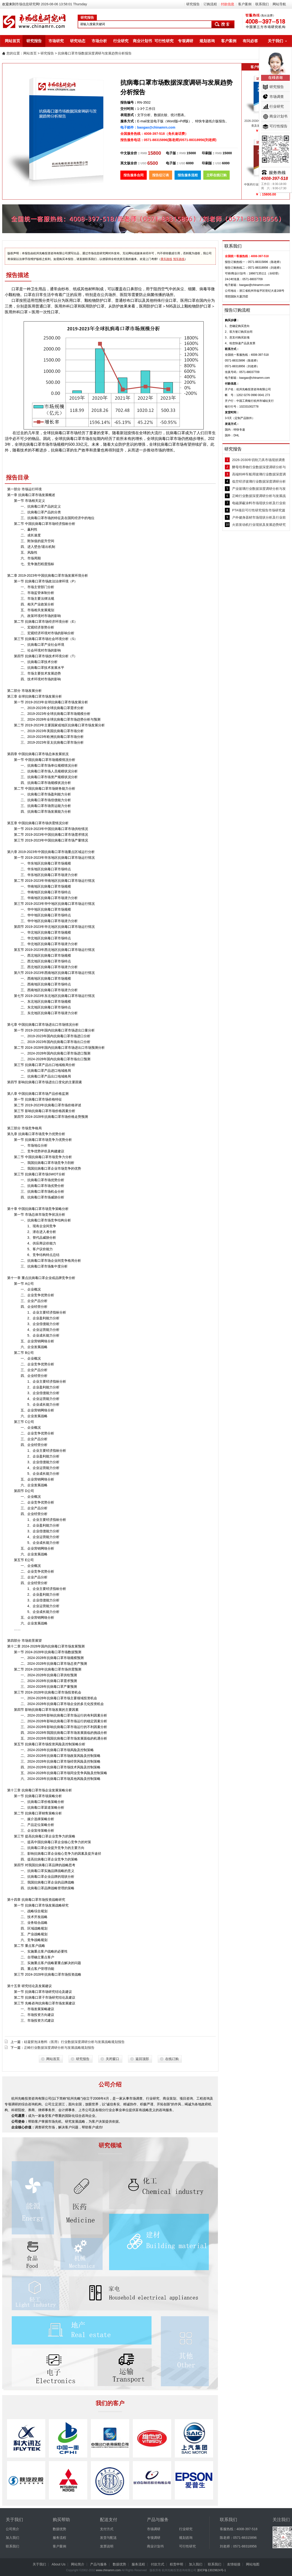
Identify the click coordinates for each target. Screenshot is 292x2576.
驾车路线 (179, 259)
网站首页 (12, 41)
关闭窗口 (112, 2059)
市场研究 (56, 41)
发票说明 (106, 2546)
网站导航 (279, 4)
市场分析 (99, 41)
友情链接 (233, 2564)
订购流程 (210, 4)
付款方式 (157, 2564)
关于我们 (275, 41)
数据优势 (59, 2529)
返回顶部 (142, 2059)
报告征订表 (160, 175)
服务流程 (59, 2538)
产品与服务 (98, 2564)
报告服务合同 (133, 175)
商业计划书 (142, 41)
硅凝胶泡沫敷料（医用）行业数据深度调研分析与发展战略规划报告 (74, 2042)
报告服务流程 (188, 175)
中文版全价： (130, 153)
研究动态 (77, 41)
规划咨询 (207, 41)
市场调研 (153, 2529)
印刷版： (208, 153)
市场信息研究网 (27, 4)
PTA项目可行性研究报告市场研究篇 (258, 510)
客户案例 (244, 4)
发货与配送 (108, 2538)
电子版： (172, 153)
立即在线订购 (216, 175)
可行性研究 (164, 41)
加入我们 (12, 2538)
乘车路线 (166, 259)
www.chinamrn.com (108, 2570)
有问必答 (250, 41)
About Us (58, 2564)
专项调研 (185, 41)
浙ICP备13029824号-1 (211, 2570)
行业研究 (120, 41)
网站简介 (77, 2564)
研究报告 (193, 4)
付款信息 (227, 4)
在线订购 (172, 2059)
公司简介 (12, 2529)
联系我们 (262, 4)
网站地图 (252, 2564)
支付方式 (106, 2529)
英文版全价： (130, 163)
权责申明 (176, 2564)
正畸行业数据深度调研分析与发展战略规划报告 (59, 2047)
